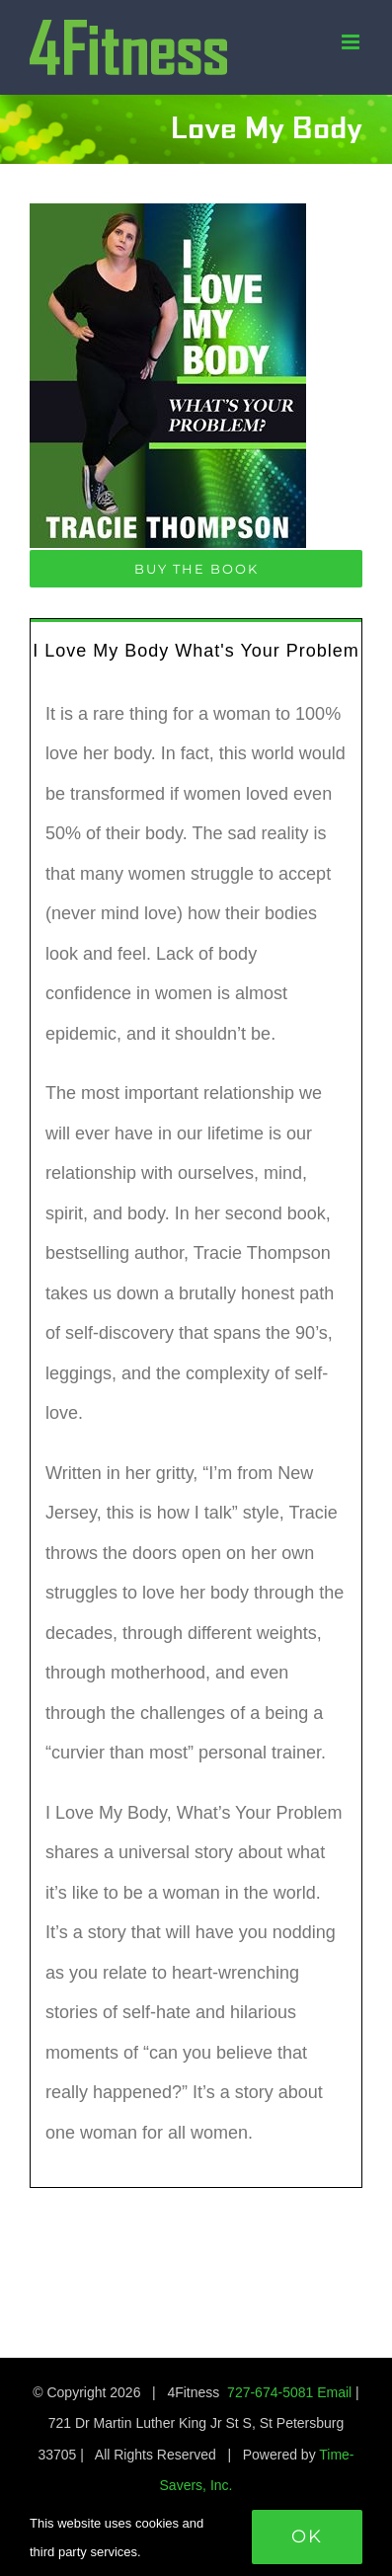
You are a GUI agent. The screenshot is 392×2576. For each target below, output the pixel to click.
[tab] (196, 649)
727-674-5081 (270, 2392)
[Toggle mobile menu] (352, 42)
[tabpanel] (196, 1434)
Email (334, 2392)
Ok (307, 2536)
